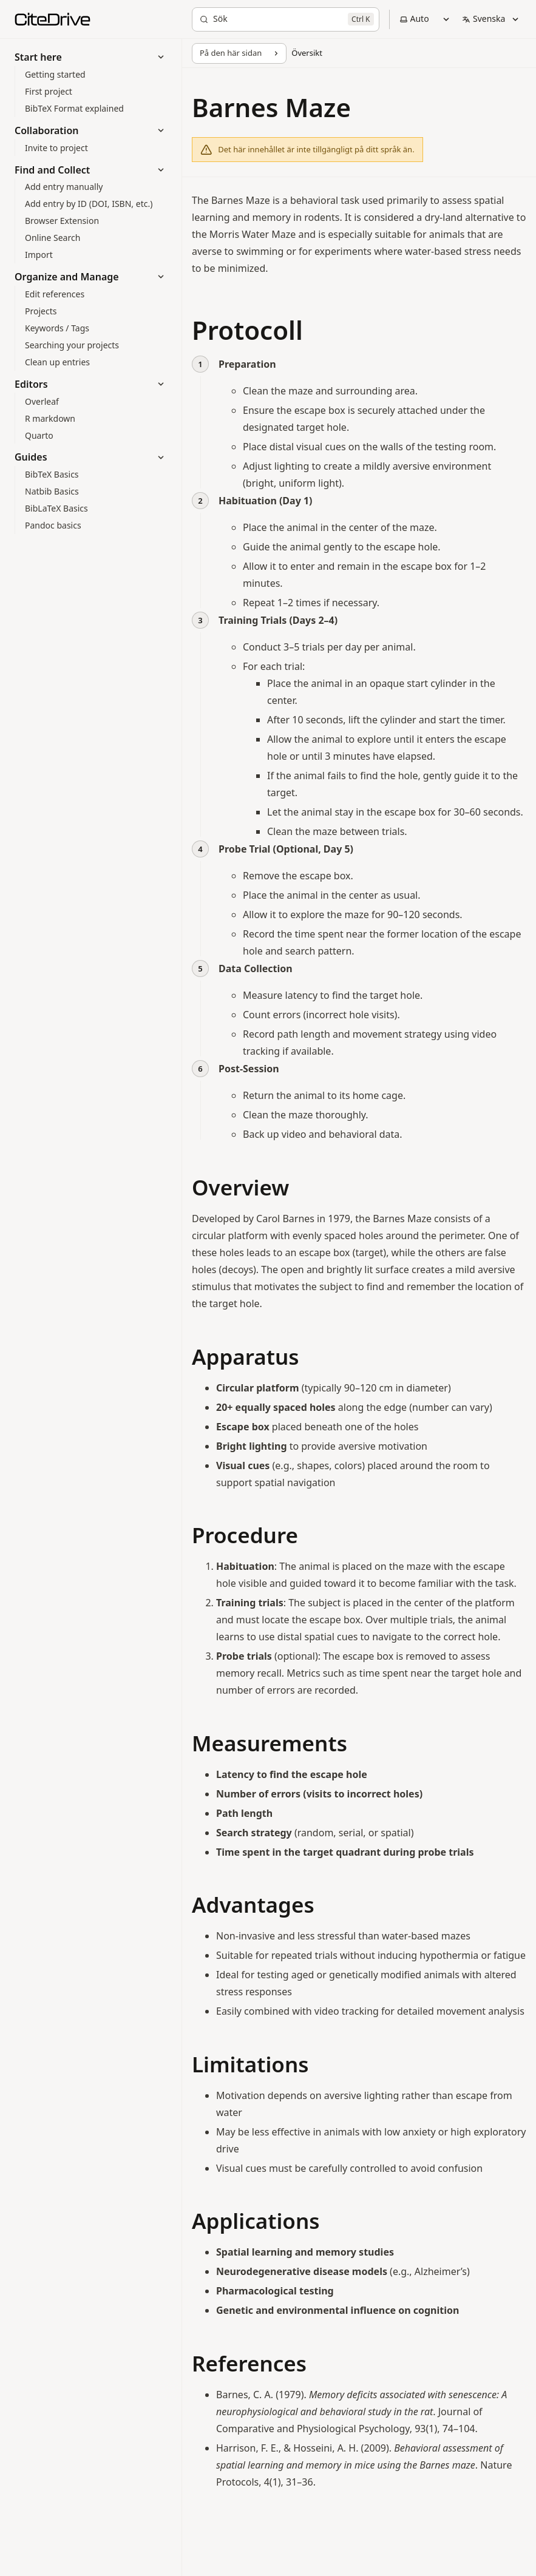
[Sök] (285, 19)
